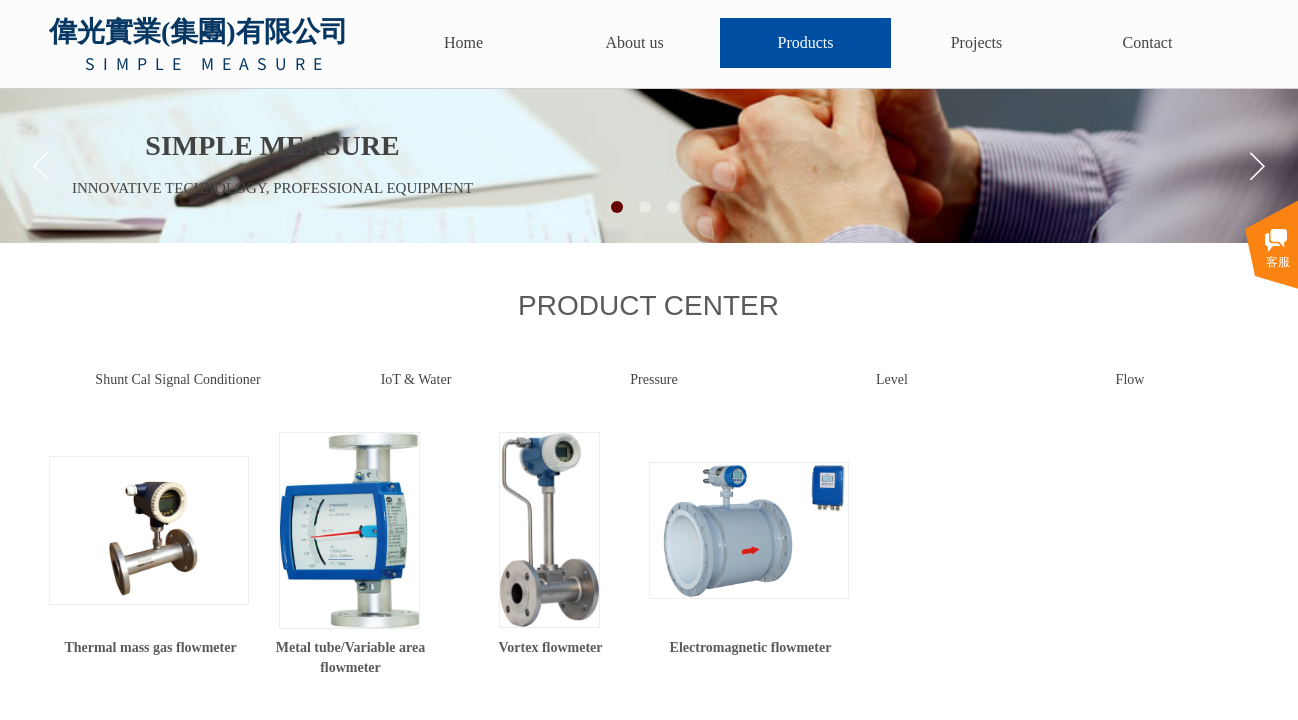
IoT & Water (416, 379)
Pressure (653, 379)
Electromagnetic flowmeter (751, 647)
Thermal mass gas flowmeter (150, 647)
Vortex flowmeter (550, 647)
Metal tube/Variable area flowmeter (350, 657)
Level (892, 379)
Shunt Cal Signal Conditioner (177, 379)
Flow (1130, 379)
